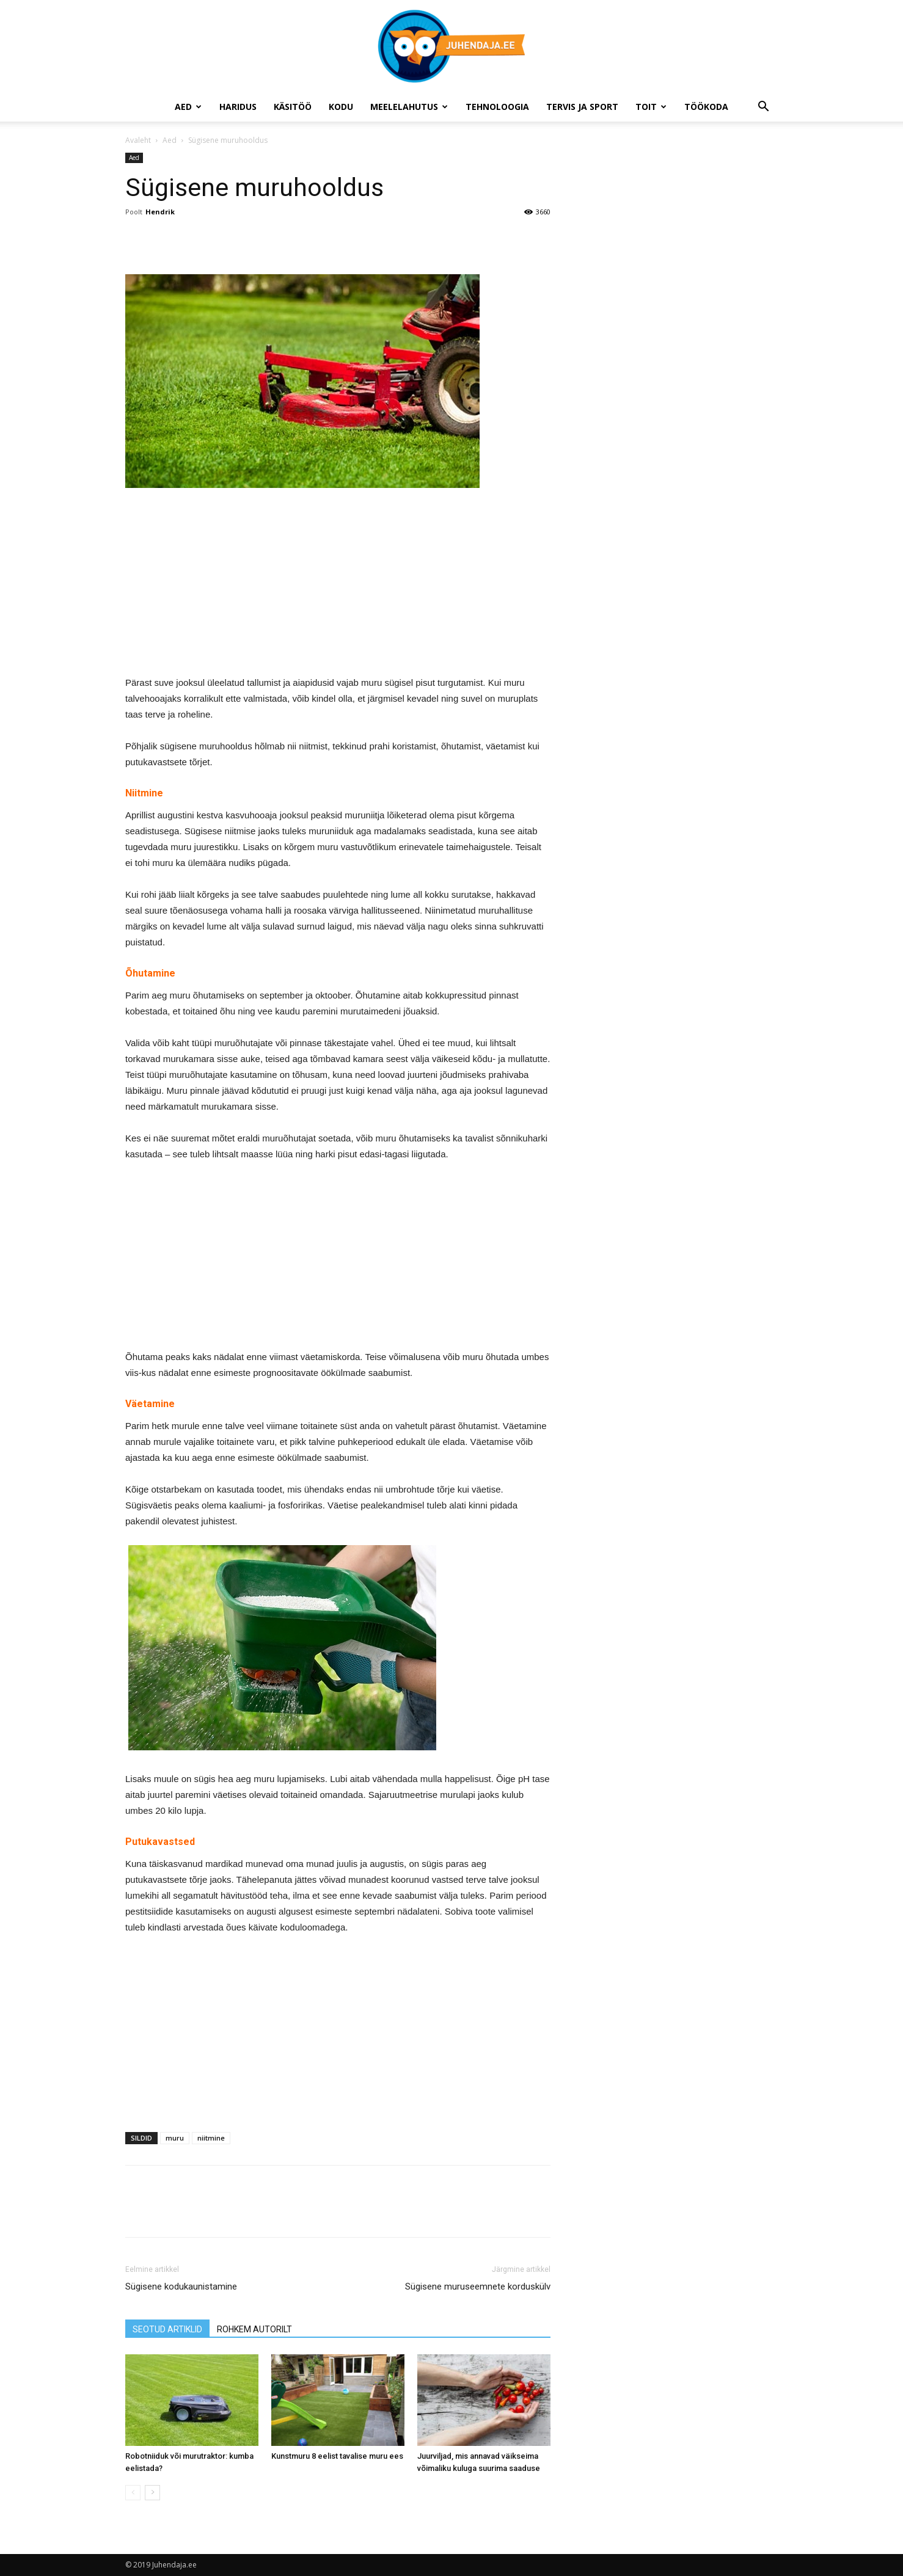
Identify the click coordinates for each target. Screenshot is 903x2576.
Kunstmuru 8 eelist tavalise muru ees (337, 2456)
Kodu (341, 106)
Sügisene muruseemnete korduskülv (477, 2286)
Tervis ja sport (582, 106)
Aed (188, 106)
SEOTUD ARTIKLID (167, 2329)
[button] (763, 108)
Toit (651, 106)
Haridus (238, 106)
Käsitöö (293, 106)
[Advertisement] (337, 589)
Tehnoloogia (497, 106)
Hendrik (160, 211)
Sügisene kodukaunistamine (181, 2286)
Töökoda (706, 106)
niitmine (211, 2137)
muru (175, 2137)
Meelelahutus (409, 106)
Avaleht (138, 140)
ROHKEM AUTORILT (254, 2329)
